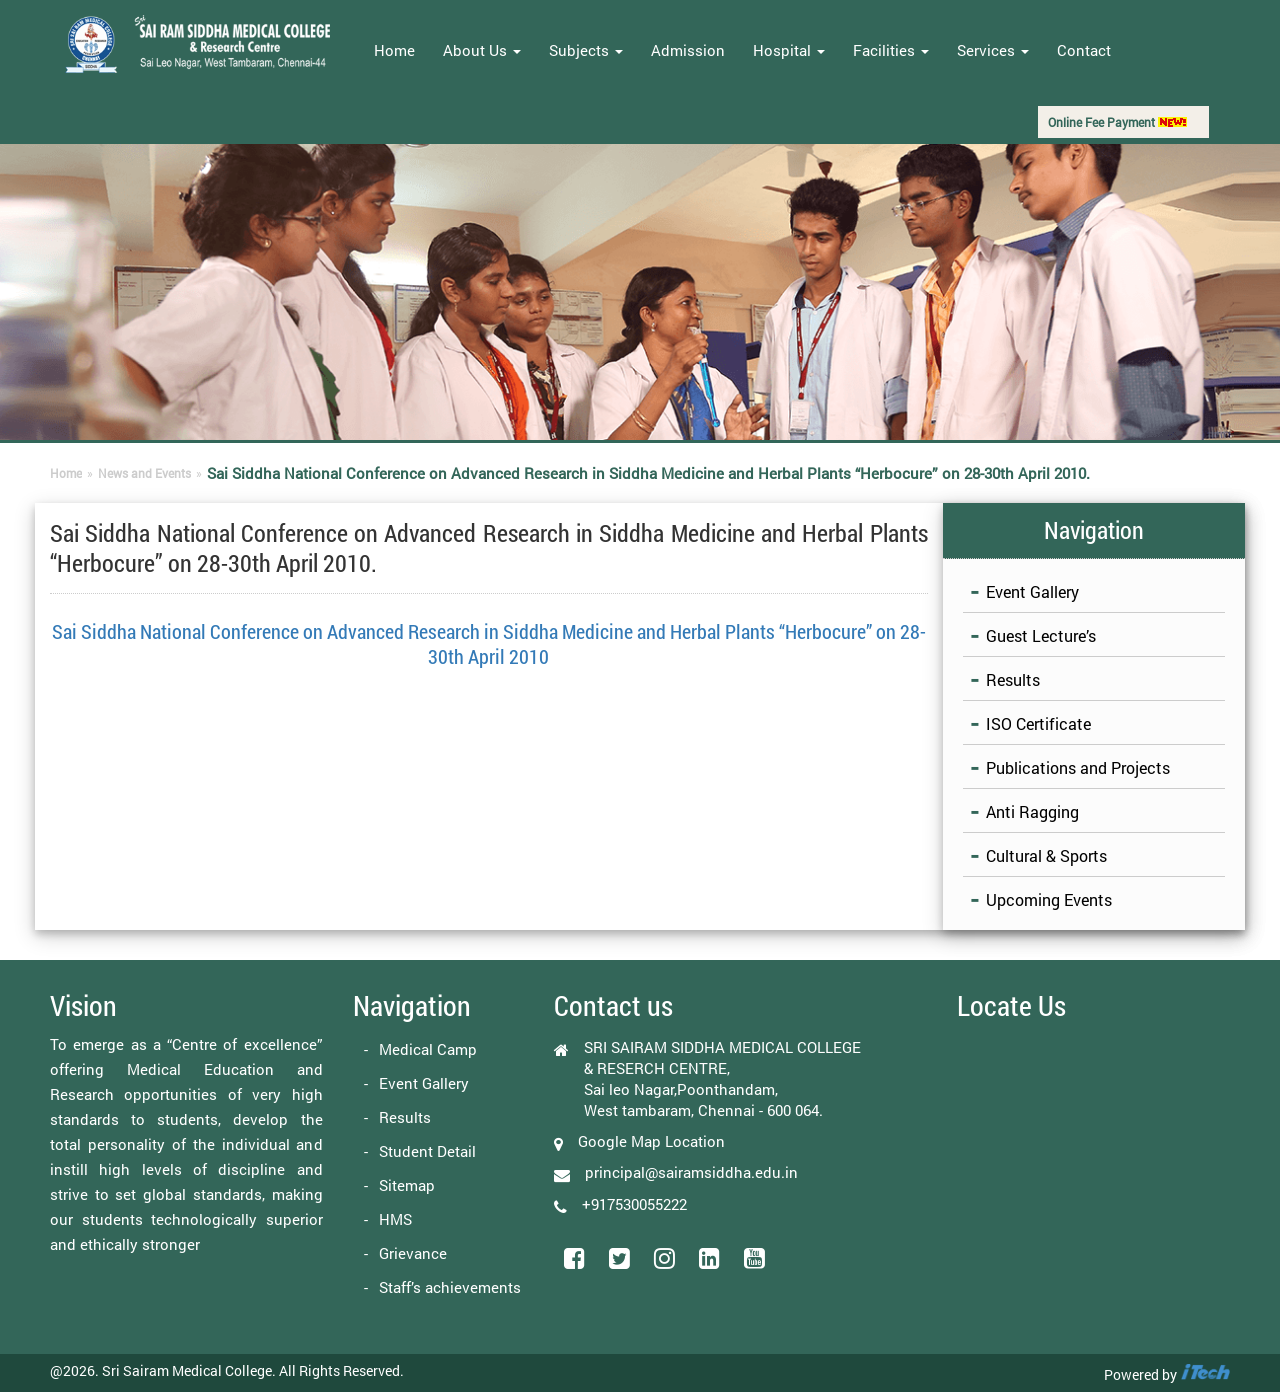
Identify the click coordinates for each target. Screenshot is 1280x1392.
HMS (395, 1219)
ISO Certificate (1038, 723)
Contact (1084, 50)
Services (993, 50)
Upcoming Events (1049, 899)
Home (394, 50)
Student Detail (427, 1151)
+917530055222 (634, 1203)
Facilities (891, 50)
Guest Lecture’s (1041, 635)
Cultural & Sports (1046, 855)
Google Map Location (651, 1141)
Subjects (586, 50)
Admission (688, 50)
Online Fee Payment (1117, 122)
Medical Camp (428, 1049)
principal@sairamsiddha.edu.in (691, 1172)
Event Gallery (1032, 591)
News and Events (144, 473)
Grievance (413, 1253)
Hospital (789, 50)
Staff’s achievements (450, 1287)
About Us (482, 50)
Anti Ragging (1032, 811)
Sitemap (407, 1185)
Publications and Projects (1078, 767)
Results (1013, 679)
